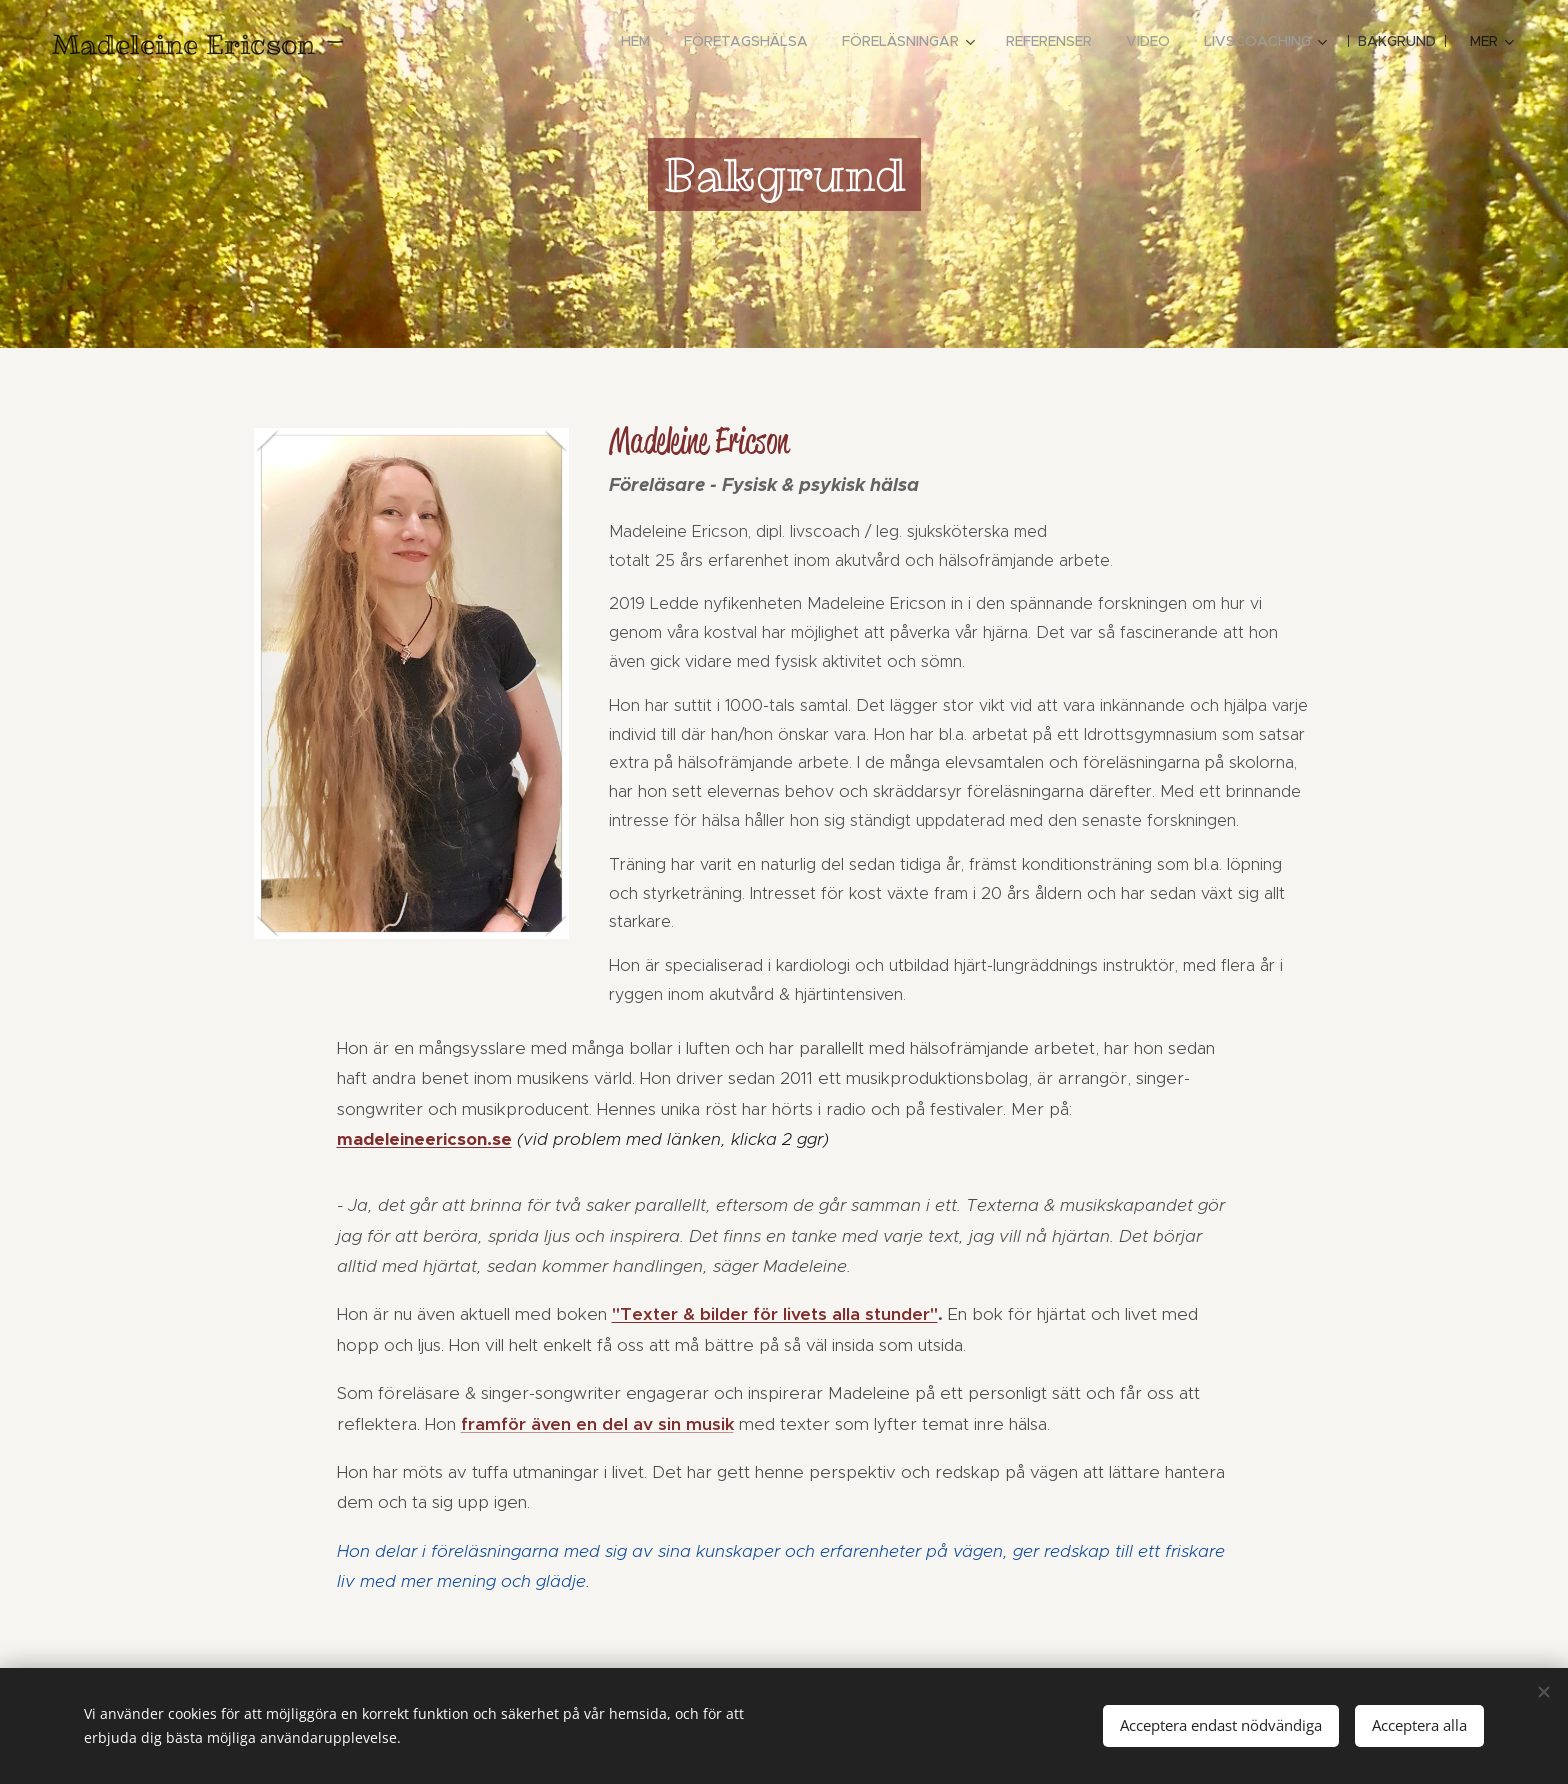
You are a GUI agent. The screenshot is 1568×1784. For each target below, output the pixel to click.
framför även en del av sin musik (597, 1424)
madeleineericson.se (424, 1139)
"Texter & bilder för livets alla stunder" (775, 1314)
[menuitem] (635, 41)
